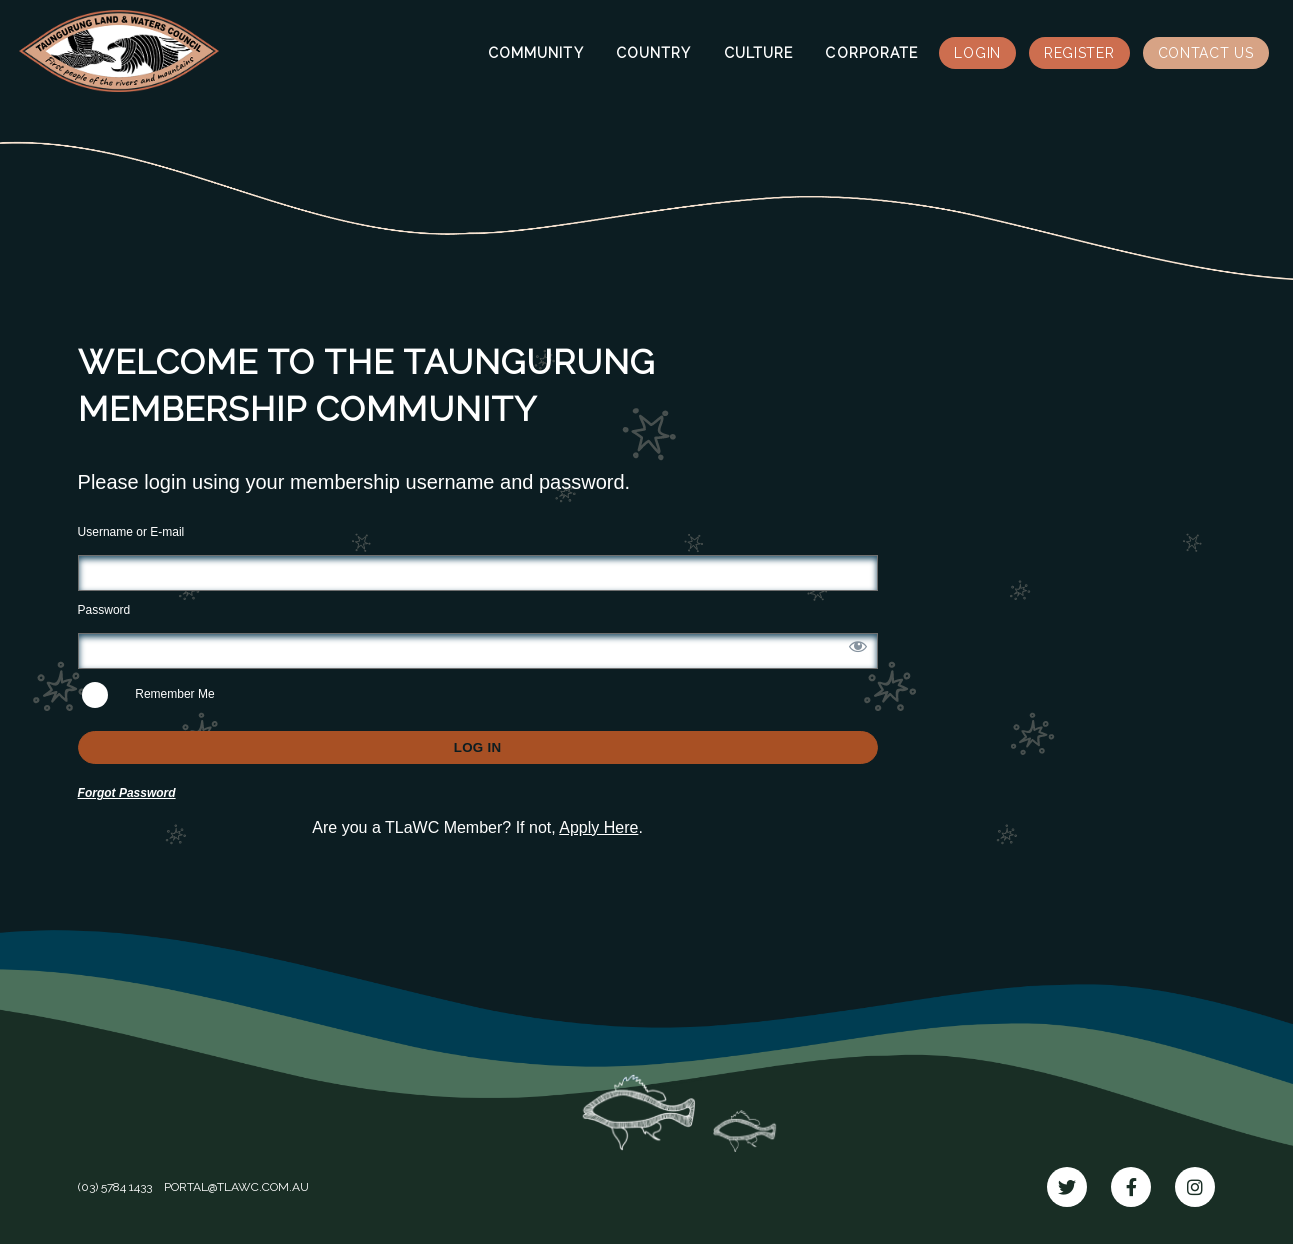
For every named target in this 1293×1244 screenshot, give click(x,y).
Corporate (871, 53)
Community (536, 53)
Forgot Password (127, 793)
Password (104, 610)
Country (654, 53)
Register (1079, 53)
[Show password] (858, 646)
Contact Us (1206, 53)
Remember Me (148, 695)
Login (977, 53)
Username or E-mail (131, 532)
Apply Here (598, 827)
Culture (759, 53)
